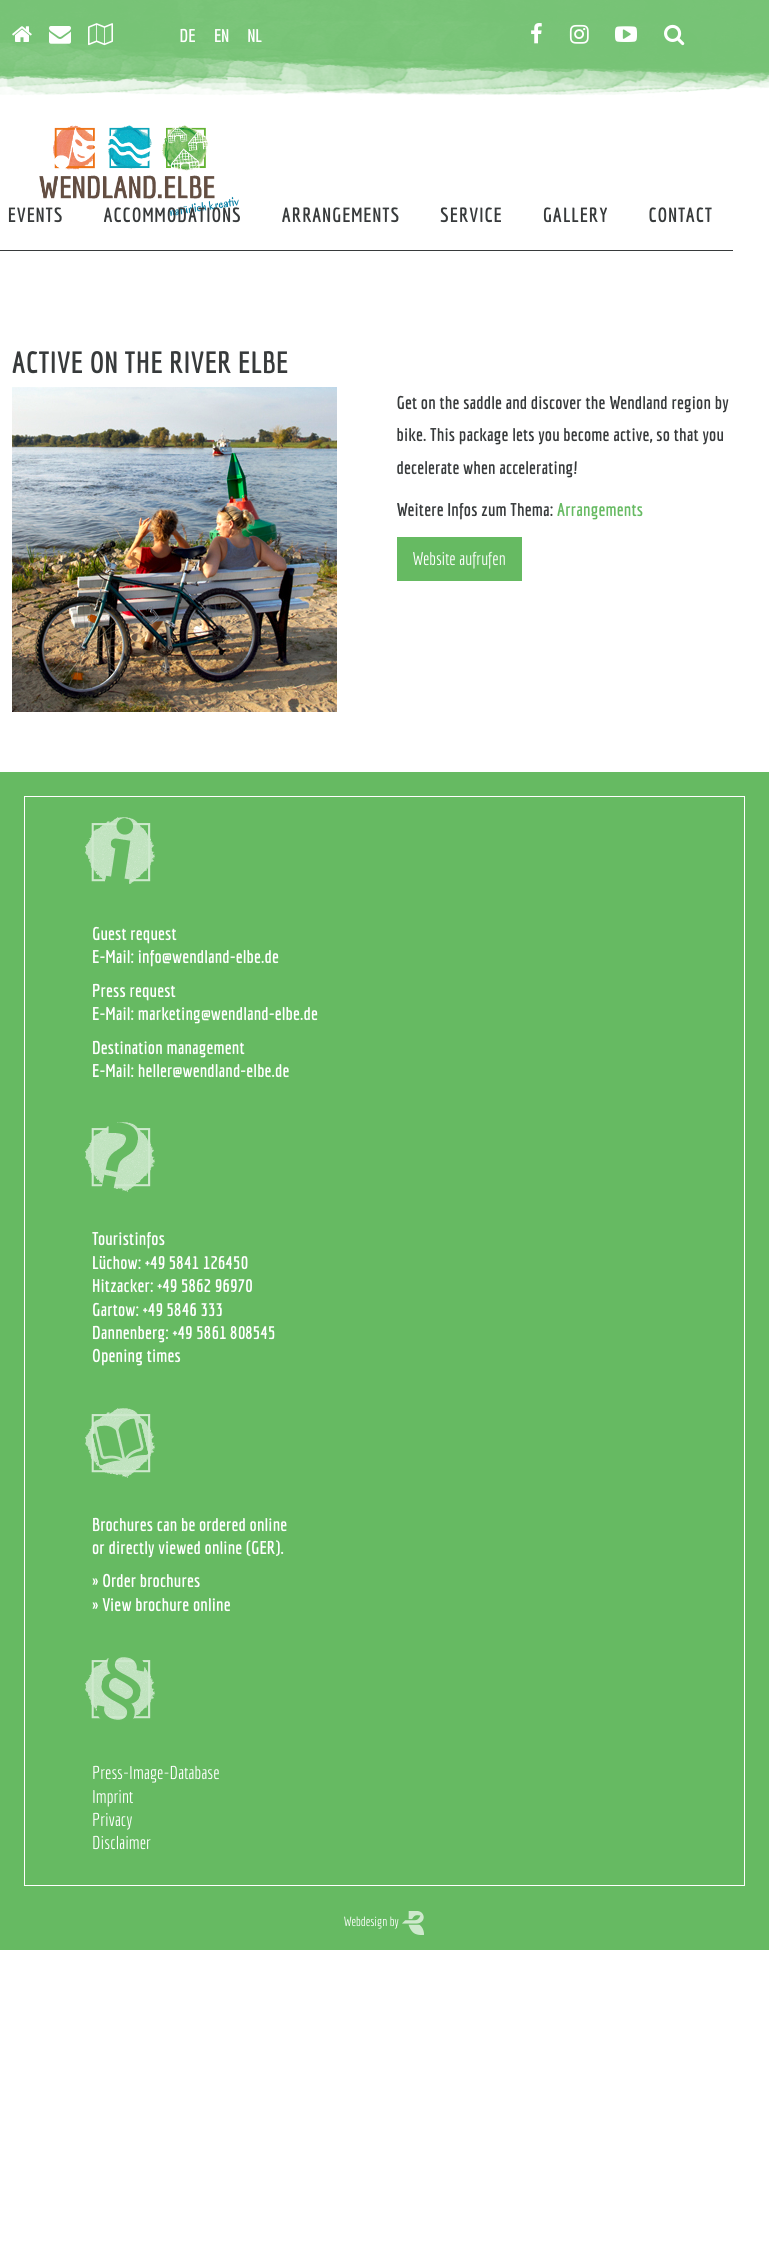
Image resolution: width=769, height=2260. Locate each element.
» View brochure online (161, 1604)
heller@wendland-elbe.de (214, 1070)
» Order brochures (146, 1580)
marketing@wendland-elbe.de (228, 1013)
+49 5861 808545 (224, 1332)
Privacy (112, 1819)
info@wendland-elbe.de (208, 956)
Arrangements (600, 509)
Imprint (112, 1796)
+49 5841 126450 (196, 1262)
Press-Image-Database (156, 1772)
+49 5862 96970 (204, 1285)
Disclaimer (121, 1842)
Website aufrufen (459, 558)
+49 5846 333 (183, 1309)
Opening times (136, 1355)
